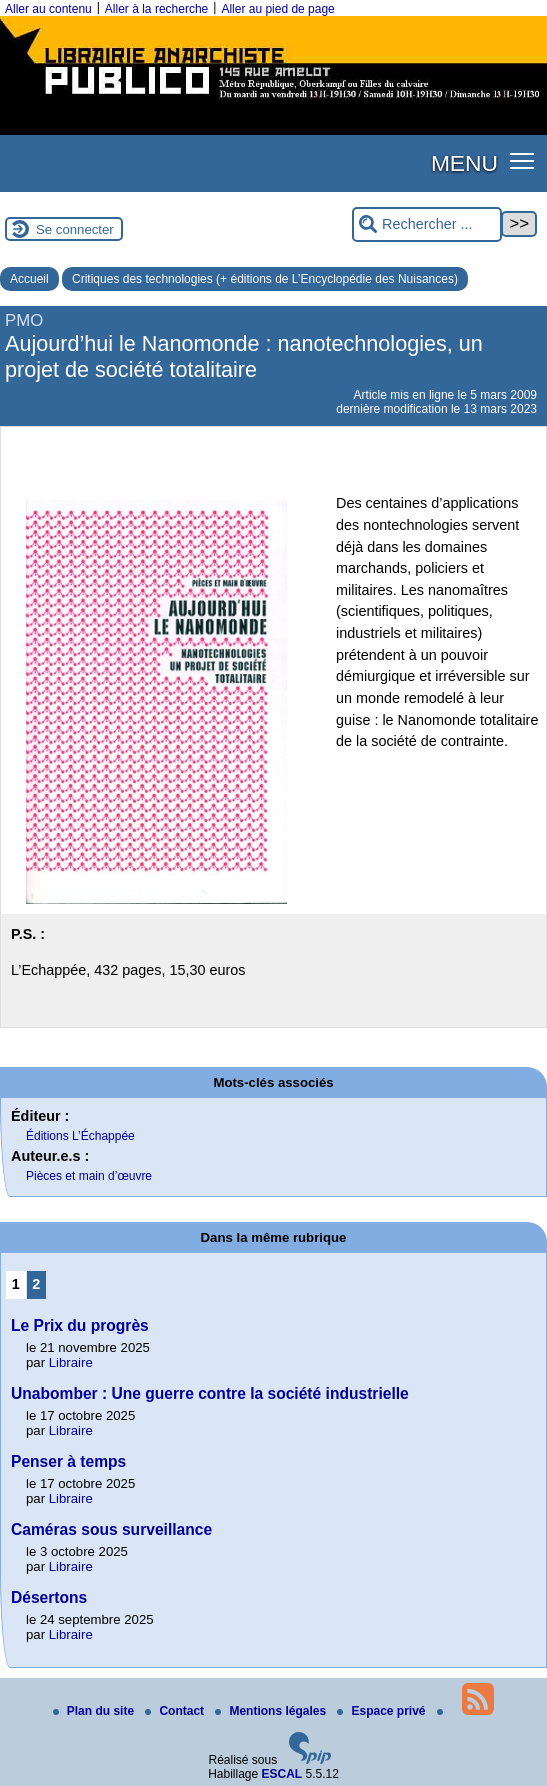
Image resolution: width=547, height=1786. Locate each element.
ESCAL (282, 1774)
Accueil (29, 279)
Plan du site (95, 1711)
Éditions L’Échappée (80, 1136)
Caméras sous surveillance (111, 1529)
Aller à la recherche (156, 9)
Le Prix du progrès (80, 1325)
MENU (464, 163)
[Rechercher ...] (427, 224)
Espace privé (382, 1711)
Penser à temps (68, 1461)
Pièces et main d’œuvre (89, 1176)
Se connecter (75, 229)
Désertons (49, 1597)
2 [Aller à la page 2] (36, 1284)
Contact (176, 1711)
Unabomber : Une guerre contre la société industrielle (210, 1393)
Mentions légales (272, 1711)
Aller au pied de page (277, 9)
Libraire (71, 1362)
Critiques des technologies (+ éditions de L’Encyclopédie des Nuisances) (265, 279)
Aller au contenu (48, 9)
